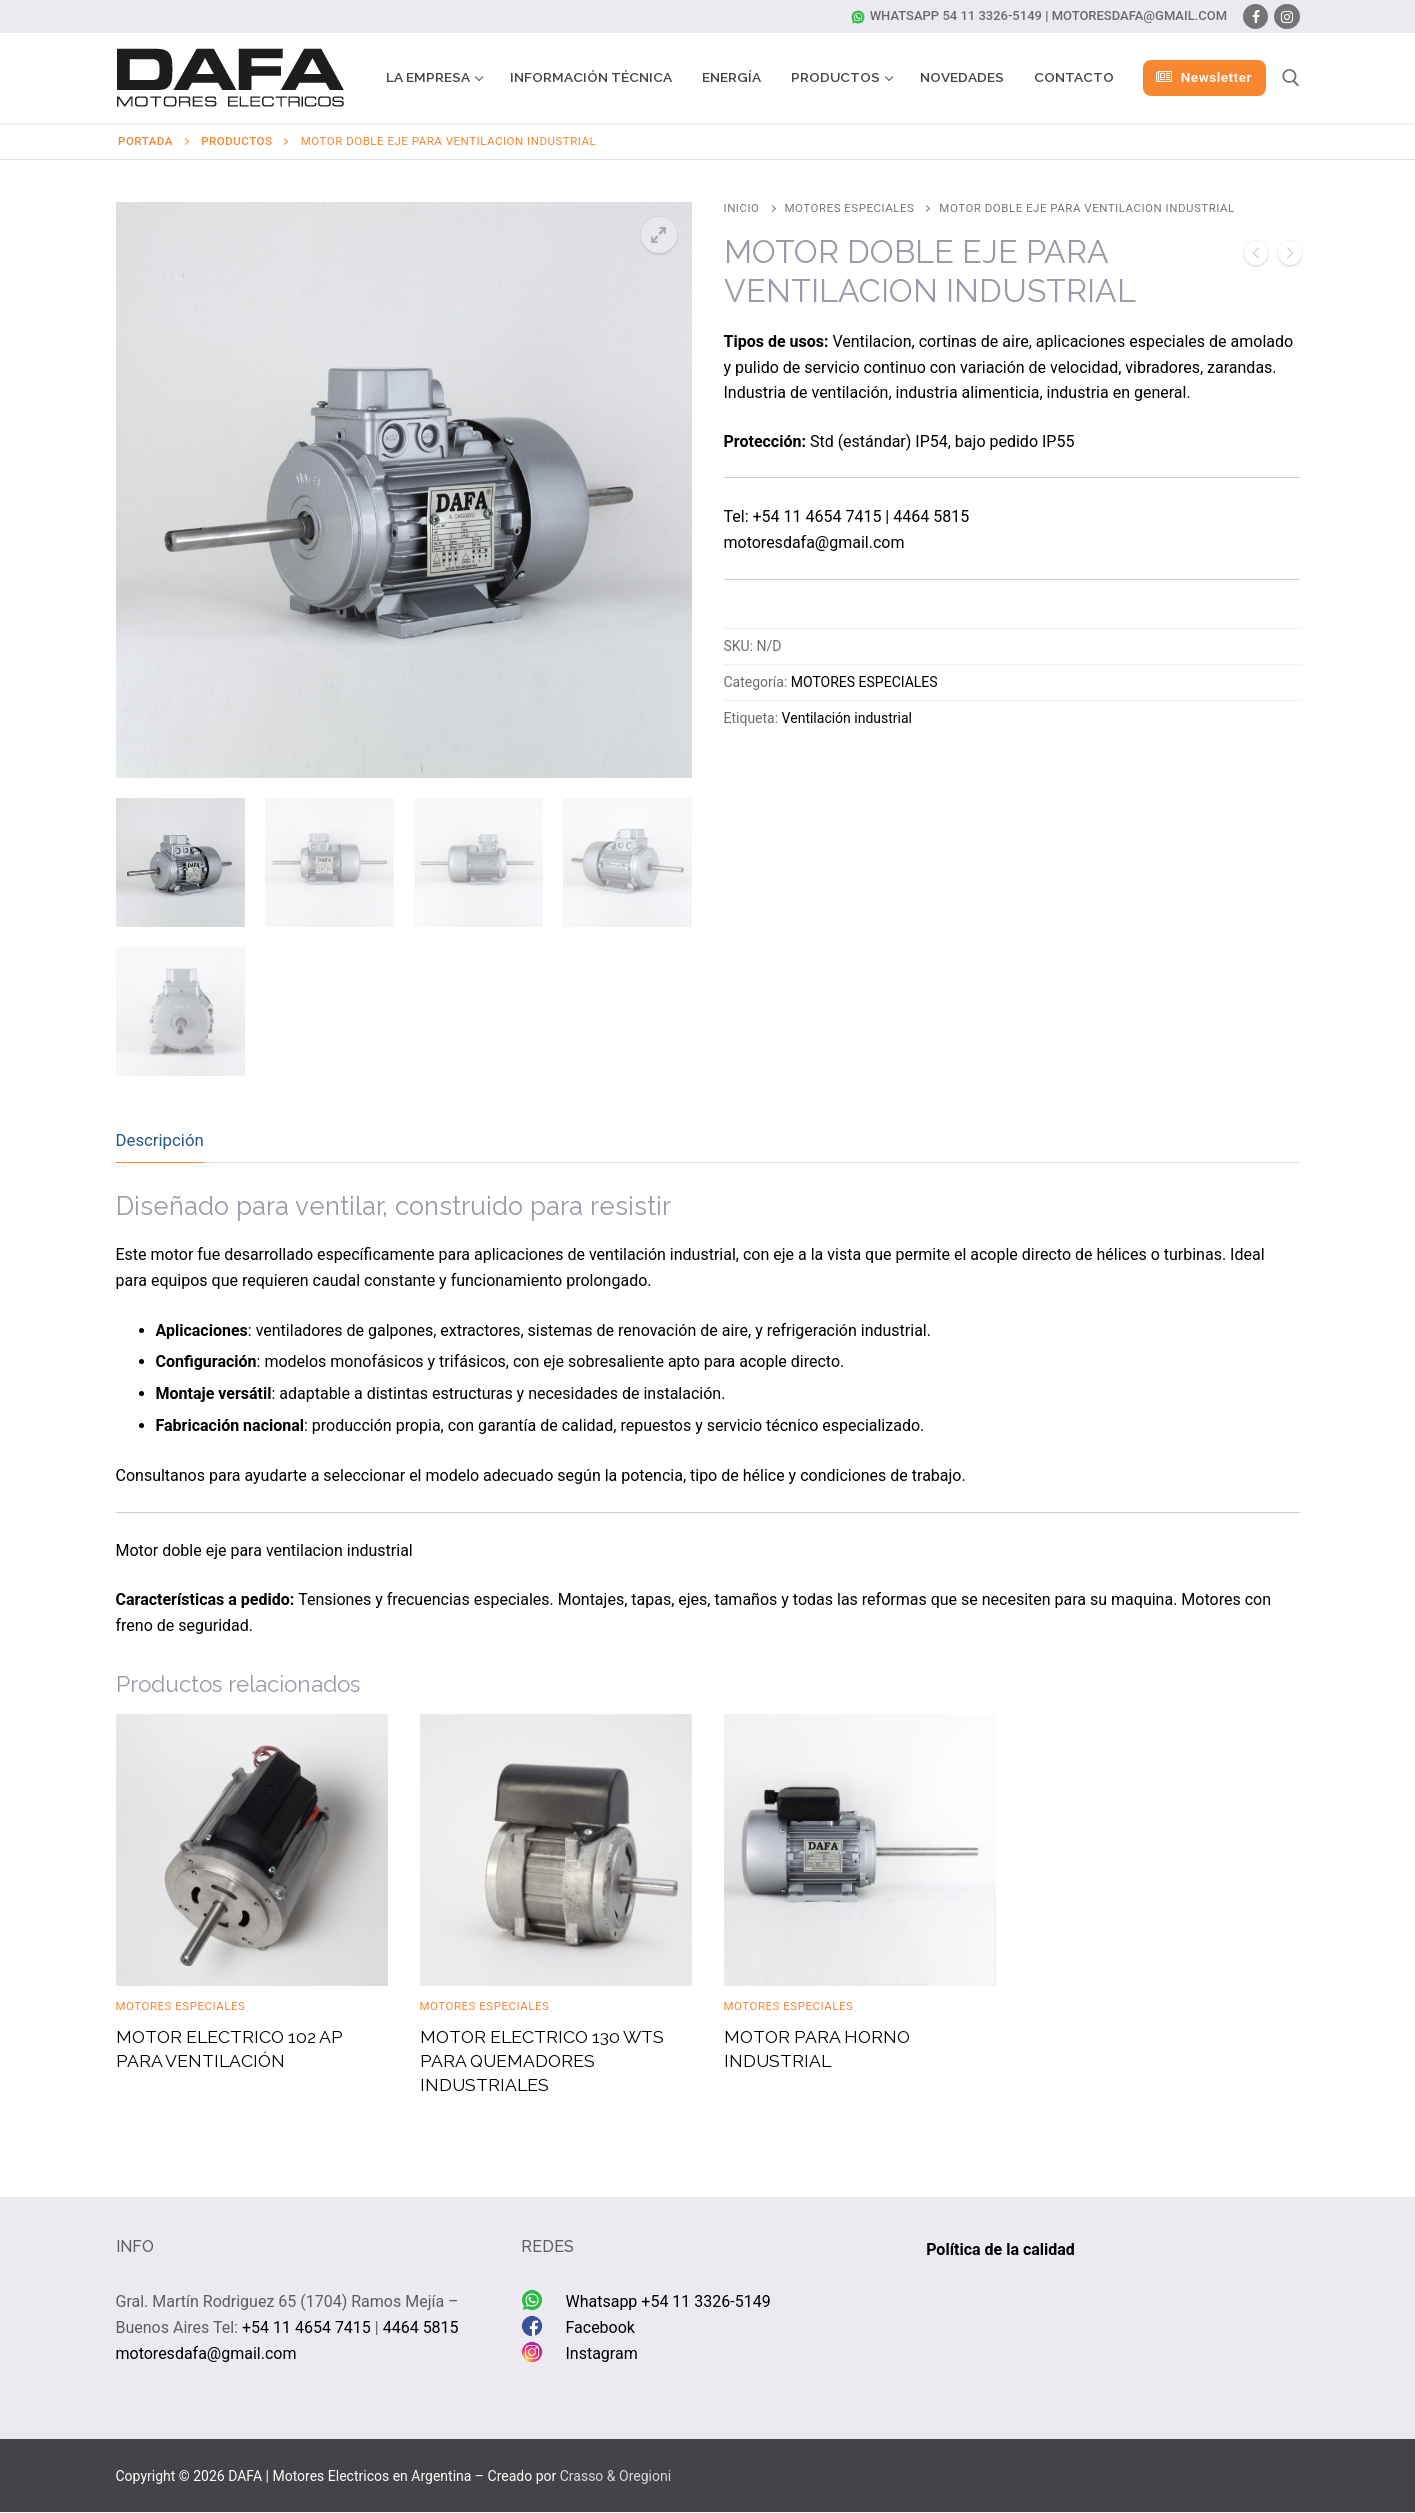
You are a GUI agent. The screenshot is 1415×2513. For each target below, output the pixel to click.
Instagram (601, 2353)
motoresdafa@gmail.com (1140, 15)
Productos (236, 141)
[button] (659, 235)
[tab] (160, 1140)
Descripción (160, 1140)
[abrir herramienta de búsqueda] (1291, 78)
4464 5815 (931, 516)
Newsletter (1204, 77)
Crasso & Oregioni (615, 2476)
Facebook (599, 2327)
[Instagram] (1286, 16)
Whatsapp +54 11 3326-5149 (667, 2301)
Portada (145, 141)
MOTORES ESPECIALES (850, 208)
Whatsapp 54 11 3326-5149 (946, 15)
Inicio (742, 208)
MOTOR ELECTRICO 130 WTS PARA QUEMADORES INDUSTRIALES (542, 2060)
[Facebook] (1255, 16)
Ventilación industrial (847, 718)
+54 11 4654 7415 (817, 516)
